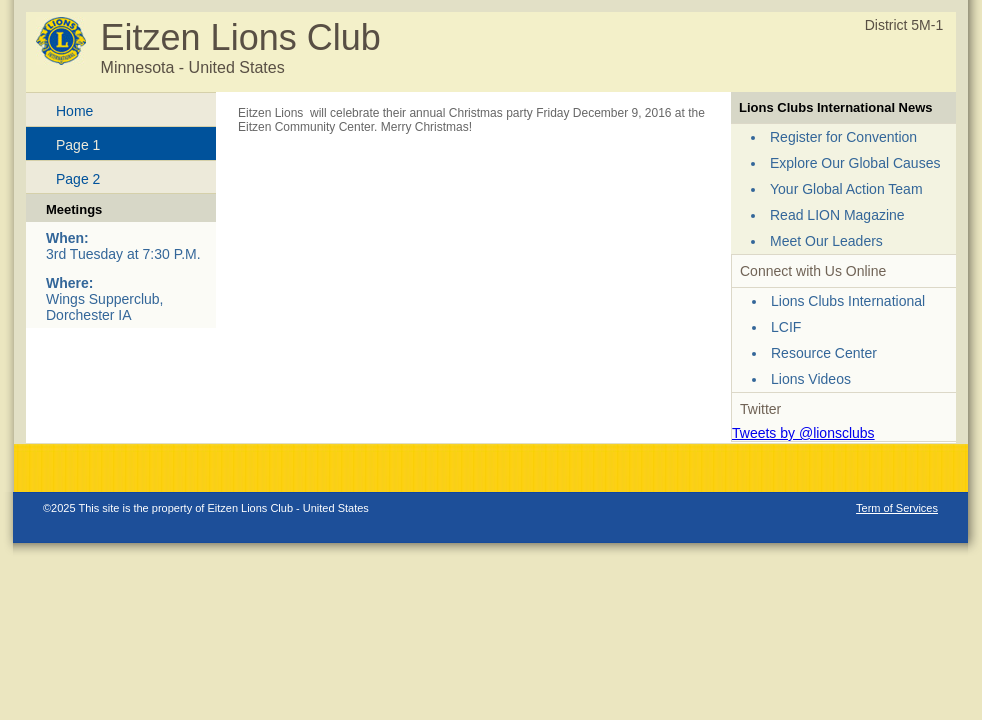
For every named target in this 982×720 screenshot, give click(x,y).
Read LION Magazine (837, 215)
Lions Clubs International (848, 301)
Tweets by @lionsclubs (803, 433)
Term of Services (897, 508)
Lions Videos (811, 379)
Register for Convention (843, 137)
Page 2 (78, 179)
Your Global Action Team (846, 189)
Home (74, 111)
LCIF (786, 327)
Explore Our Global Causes (855, 163)
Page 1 (78, 145)
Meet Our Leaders (826, 241)
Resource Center (824, 353)
